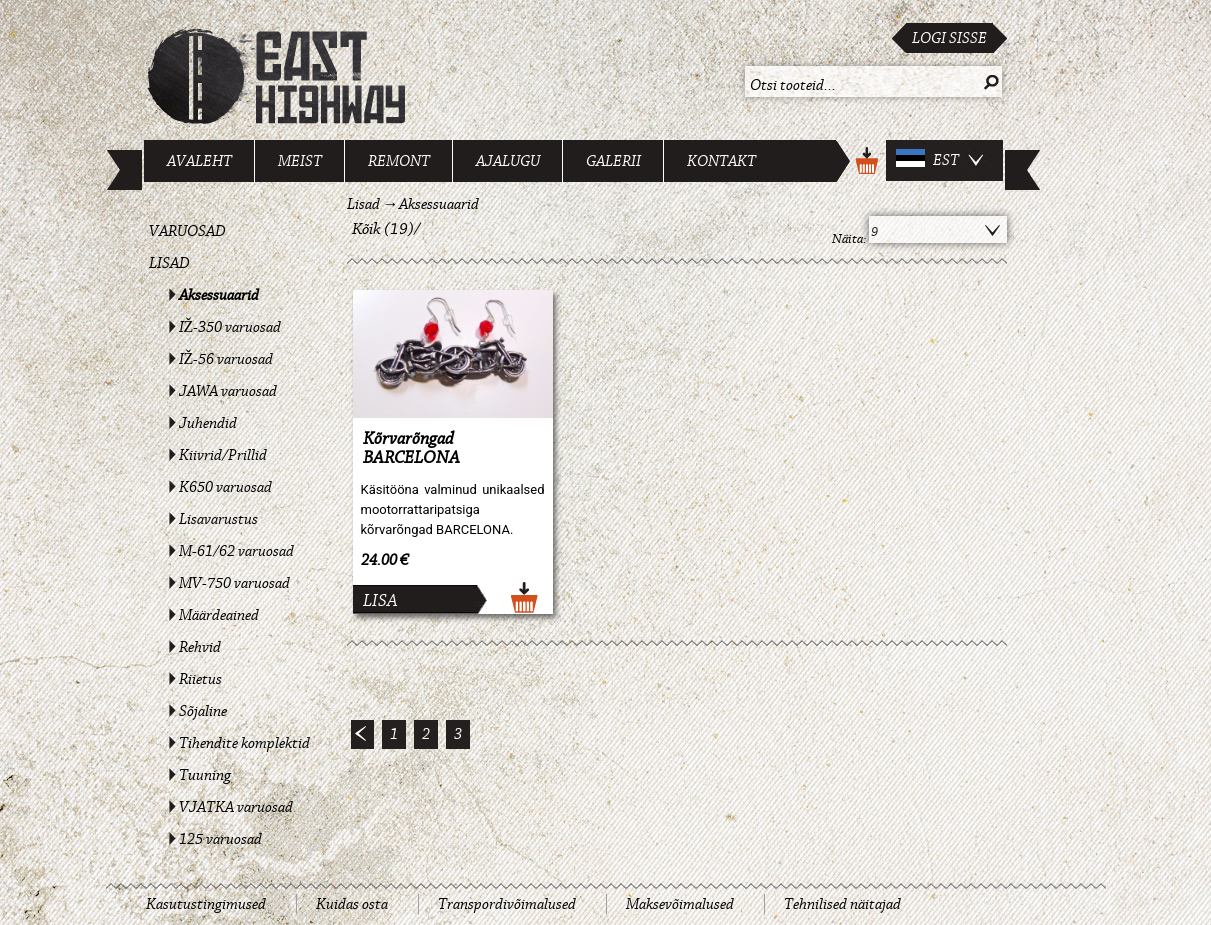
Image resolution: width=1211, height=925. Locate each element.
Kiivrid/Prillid (223, 455)
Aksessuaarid (219, 295)
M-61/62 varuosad (236, 551)
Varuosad (187, 231)
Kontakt (721, 161)
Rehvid (200, 647)
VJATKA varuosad (236, 807)
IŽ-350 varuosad (230, 327)
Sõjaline (203, 711)
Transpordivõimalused (507, 904)
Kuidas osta (352, 904)
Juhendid (208, 423)
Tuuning (205, 775)
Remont (399, 161)
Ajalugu (508, 161)
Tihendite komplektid (244, 743)
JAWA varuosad (228, 391)
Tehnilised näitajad (842, 904)
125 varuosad (220, 839)
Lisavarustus (218, 519)
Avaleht (199, 161)
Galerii (613, 161)
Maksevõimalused (680, 904)
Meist (300, 161)
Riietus (200, 679)
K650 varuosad (225, 487)
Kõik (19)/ (386, 229)
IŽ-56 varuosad (226, 359)
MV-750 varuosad (234, 583)
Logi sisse (949, 38)
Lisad (169, 263)
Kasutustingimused (206, 904)
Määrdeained (219, 615)
